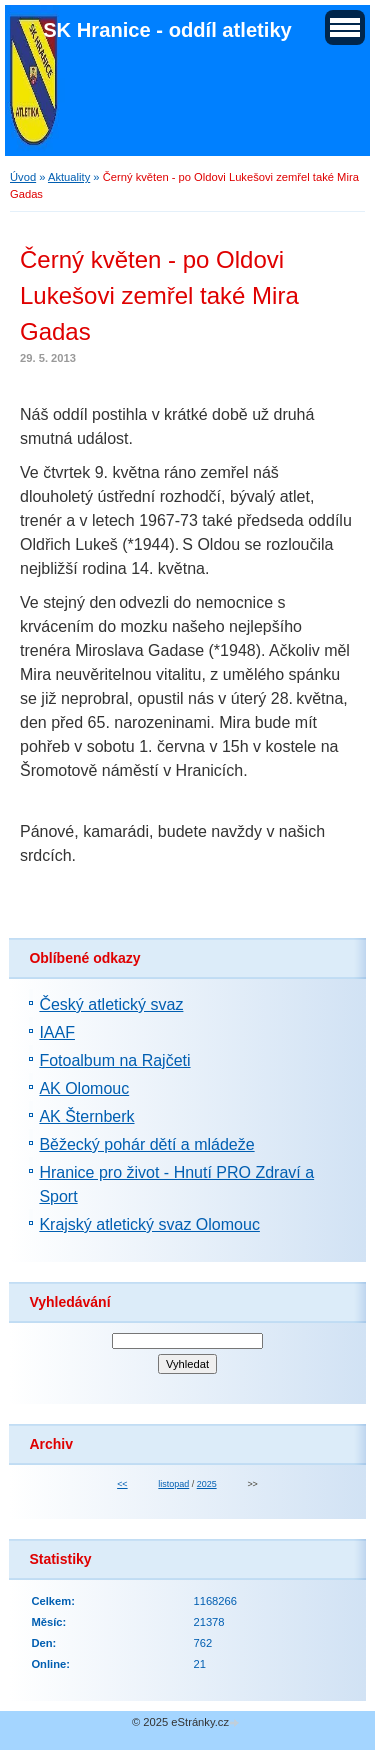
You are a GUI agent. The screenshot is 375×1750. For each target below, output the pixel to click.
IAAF (57, 1032)
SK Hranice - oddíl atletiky (167, 30)
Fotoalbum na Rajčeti (114, 1060)
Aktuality (69, 177)
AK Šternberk (86, 1116)
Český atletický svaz (111, 1004)
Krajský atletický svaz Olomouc (149, 1224)
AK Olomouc (84, 1088)
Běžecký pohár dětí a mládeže (146, 1144)
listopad (173, 1484)
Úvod (23, 177)
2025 (207, 1484)
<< (122, 1484)
